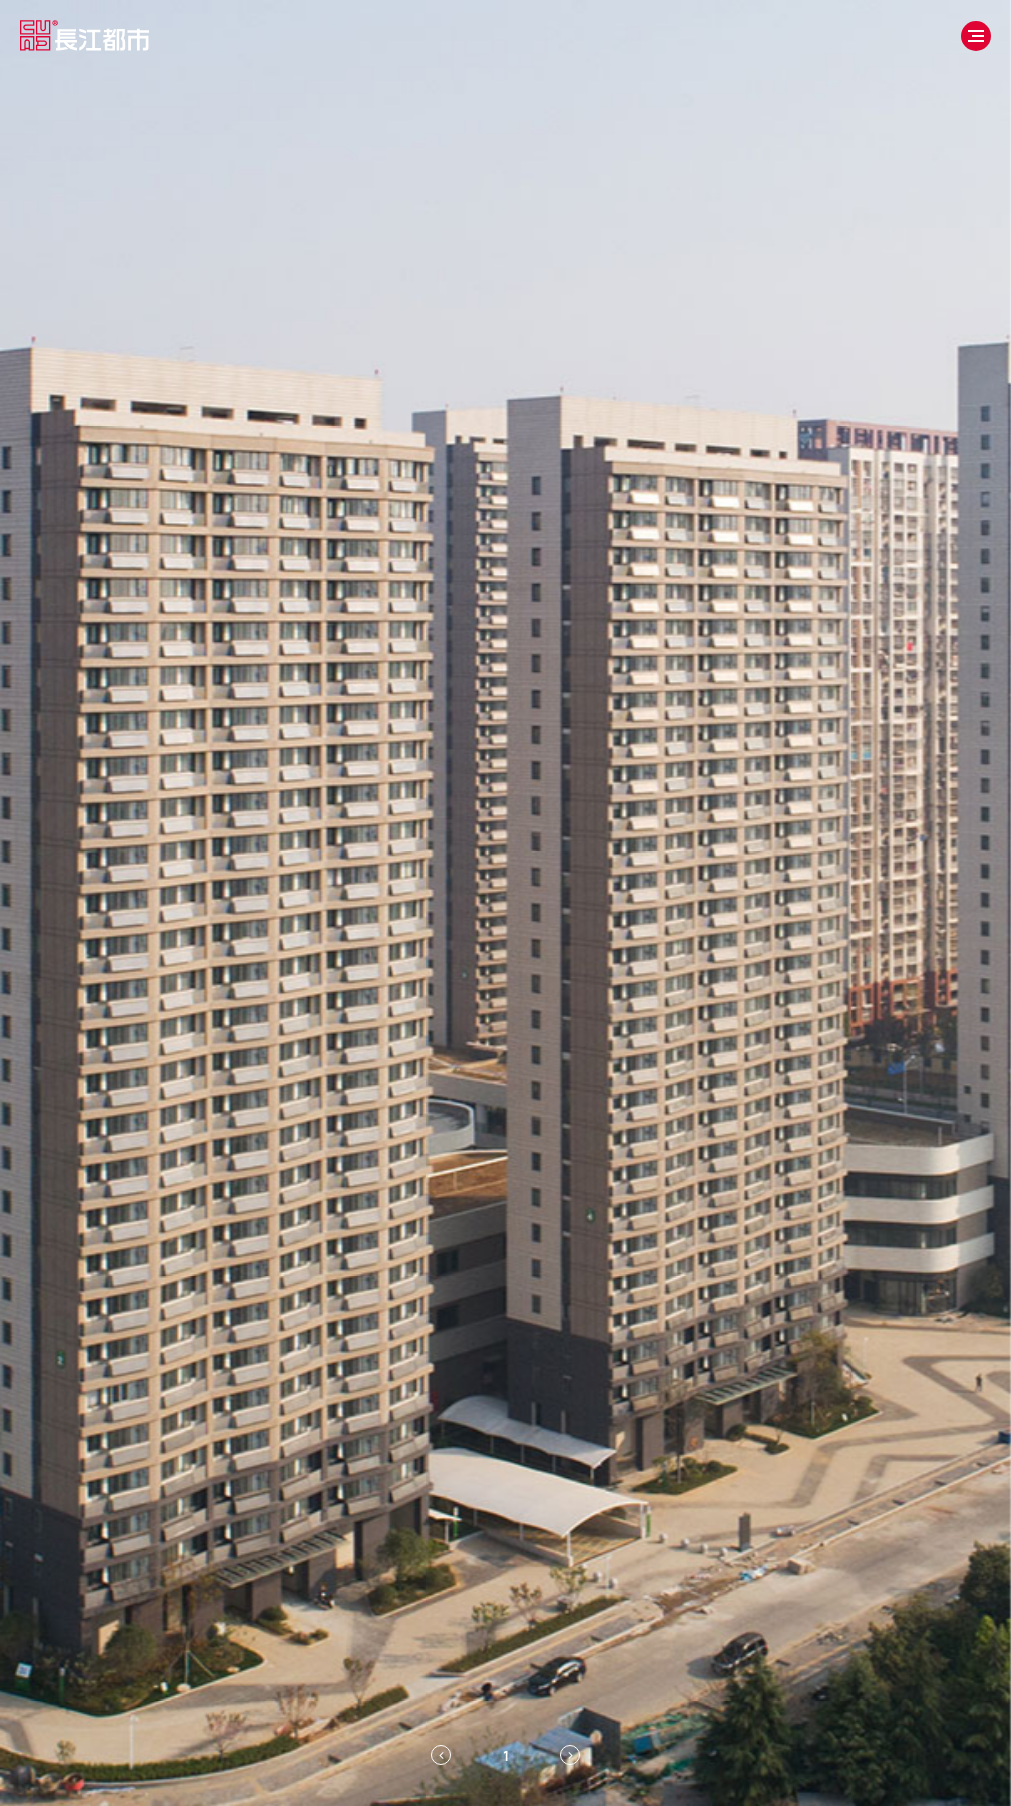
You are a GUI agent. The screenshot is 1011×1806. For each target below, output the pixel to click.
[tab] (506, 1755)
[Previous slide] (441, 1755)
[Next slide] (570, 1755)
